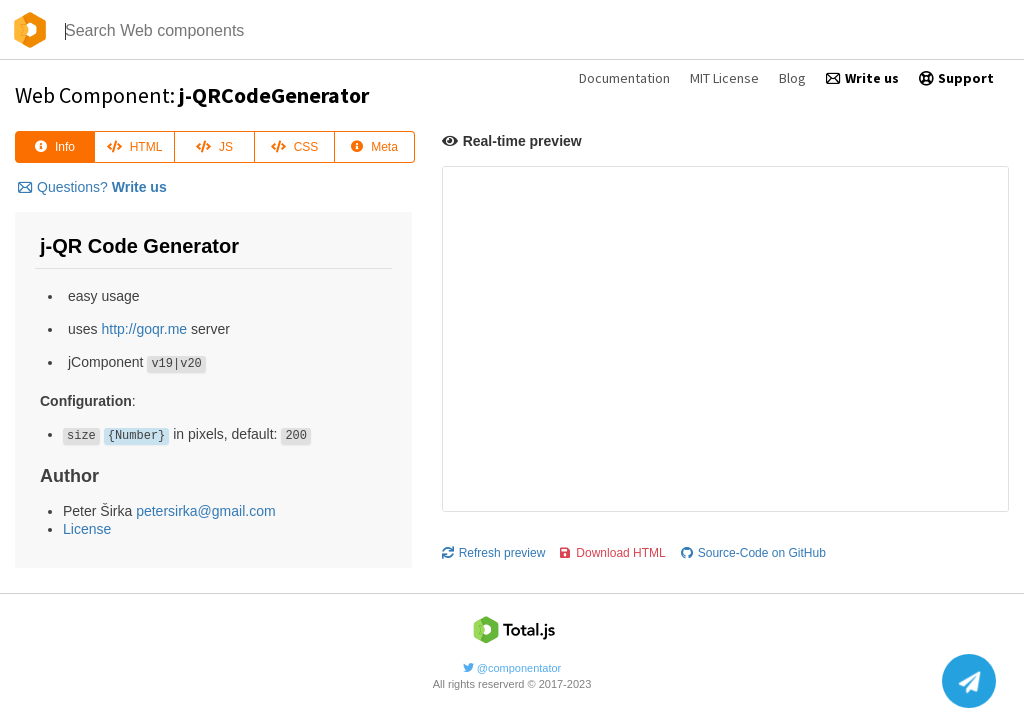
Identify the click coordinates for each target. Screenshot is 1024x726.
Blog (792, 78)
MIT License (724, 78)
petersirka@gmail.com (205, 511)
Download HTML (612, 547)
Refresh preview (494, 547)
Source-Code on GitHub (753, 547)
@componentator (512, 662)
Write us (862, 78)
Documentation (624, 78)
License (87, 529)
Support (956, 78)
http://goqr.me (144, 329)
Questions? (92, 187)
